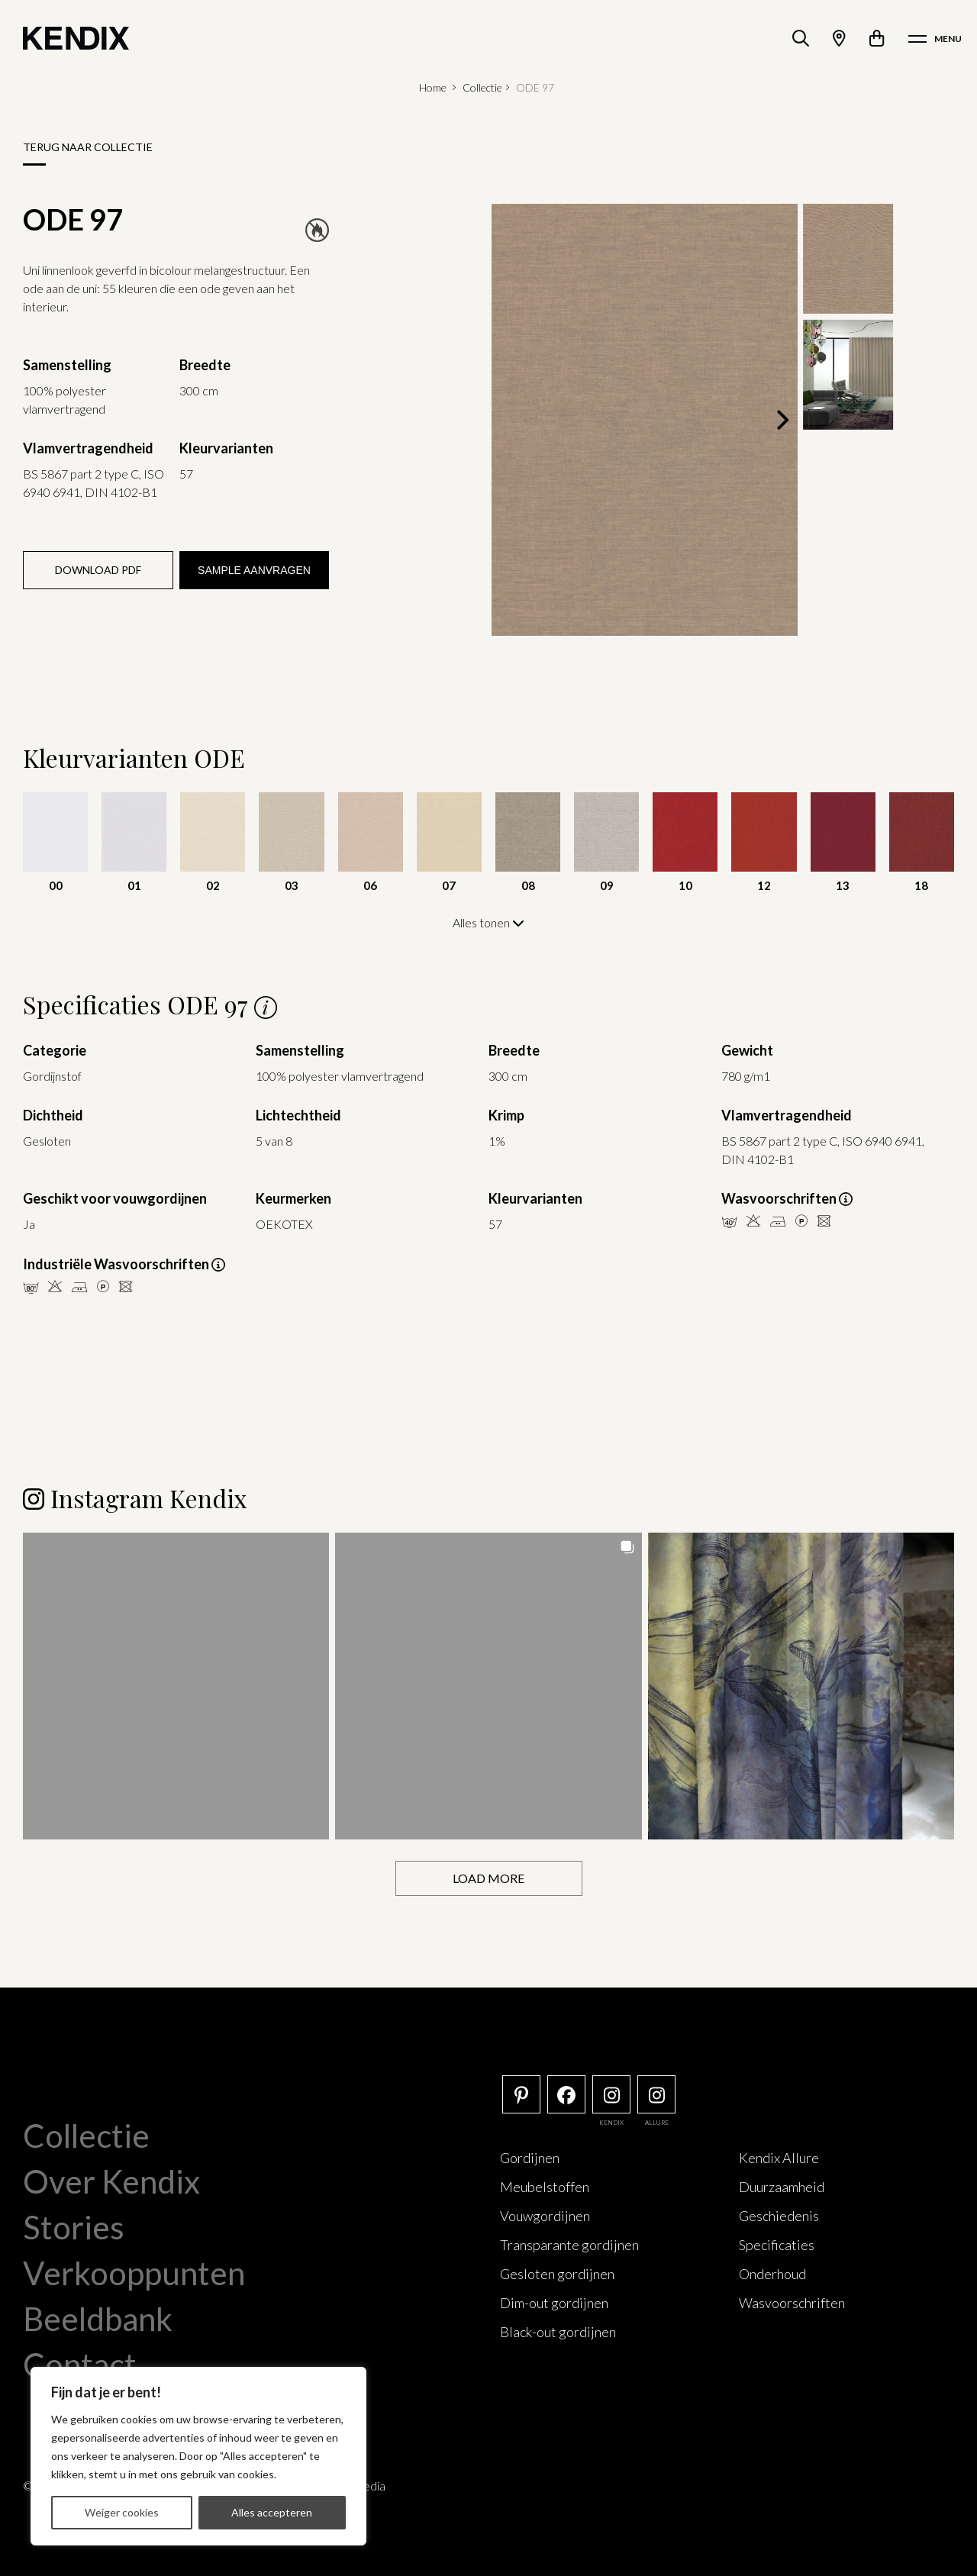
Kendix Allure (779, 2157)
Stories (73, 2226)
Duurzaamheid (781, 2186)
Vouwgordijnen (545, 2215)
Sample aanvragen (254, 570)
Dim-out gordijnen (554, 2302)
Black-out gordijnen (558, 2331)
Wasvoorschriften (792, 2302)
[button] (176, 1685)
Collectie (482, 87)
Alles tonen (488, 922)
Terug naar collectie (88, 146)
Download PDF (98, 569)
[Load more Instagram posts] (488, 1878)
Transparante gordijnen (569, 2244)
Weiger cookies (122, 2512)
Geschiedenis (779, 2215)
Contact (80, 2364)
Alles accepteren (271, 2512)
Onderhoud (772, 2273)
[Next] (781, 420)
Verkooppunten (134, 2272)
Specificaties (776, 2244)
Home (433, 87)
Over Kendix (111, 2181)
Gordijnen (529, 2157)
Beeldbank (98, 2318)
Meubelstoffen (544, 2186)
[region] (198, 2456)
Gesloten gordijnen (557, 2273)
